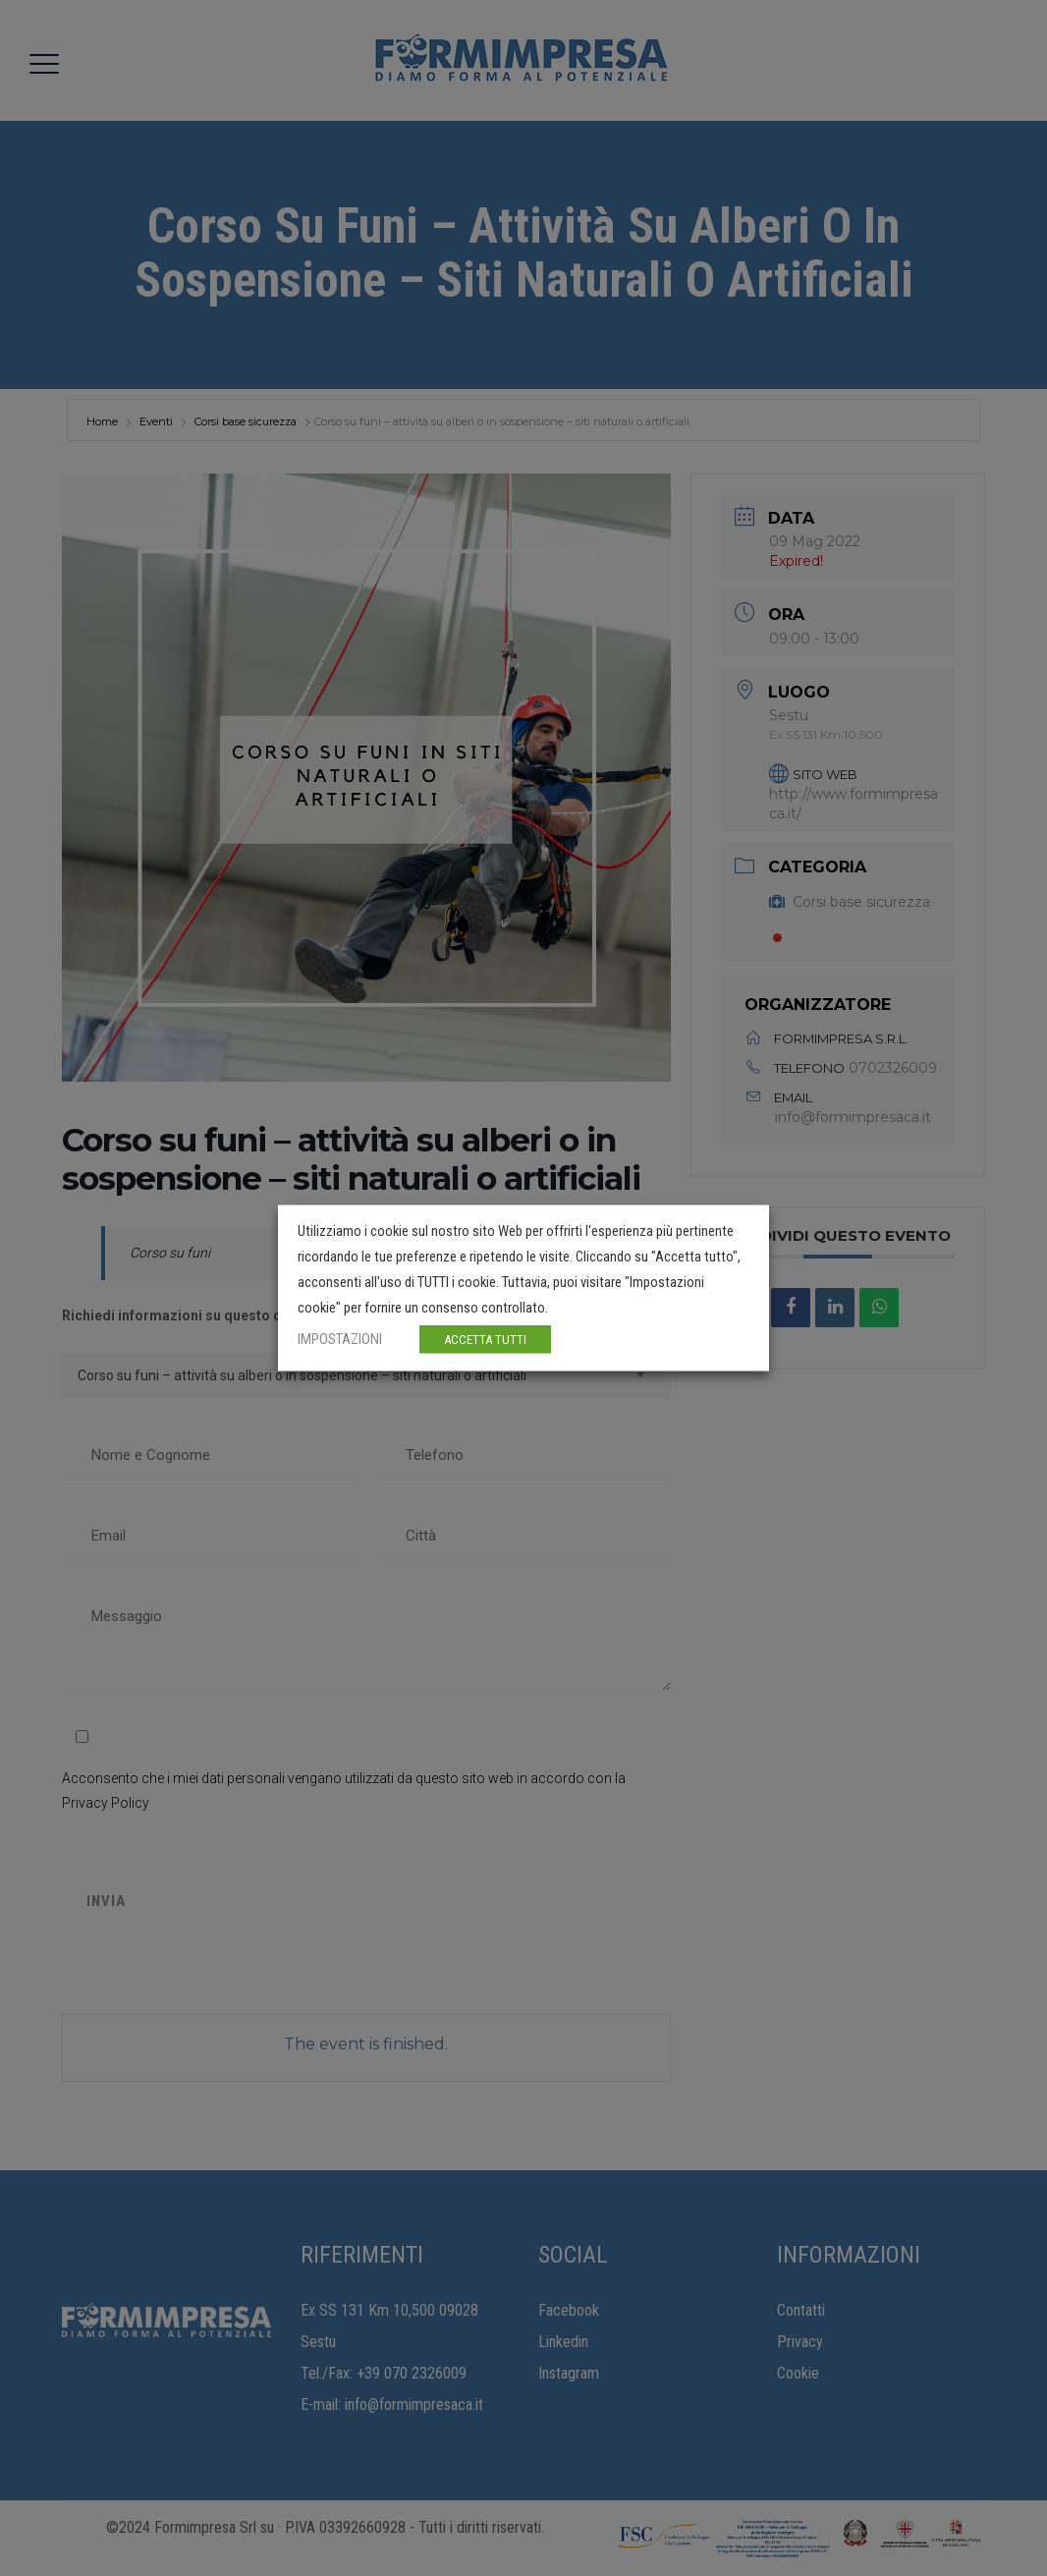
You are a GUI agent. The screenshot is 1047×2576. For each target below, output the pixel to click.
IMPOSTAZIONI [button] (340, 1339)
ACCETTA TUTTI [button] (485, 1339)
